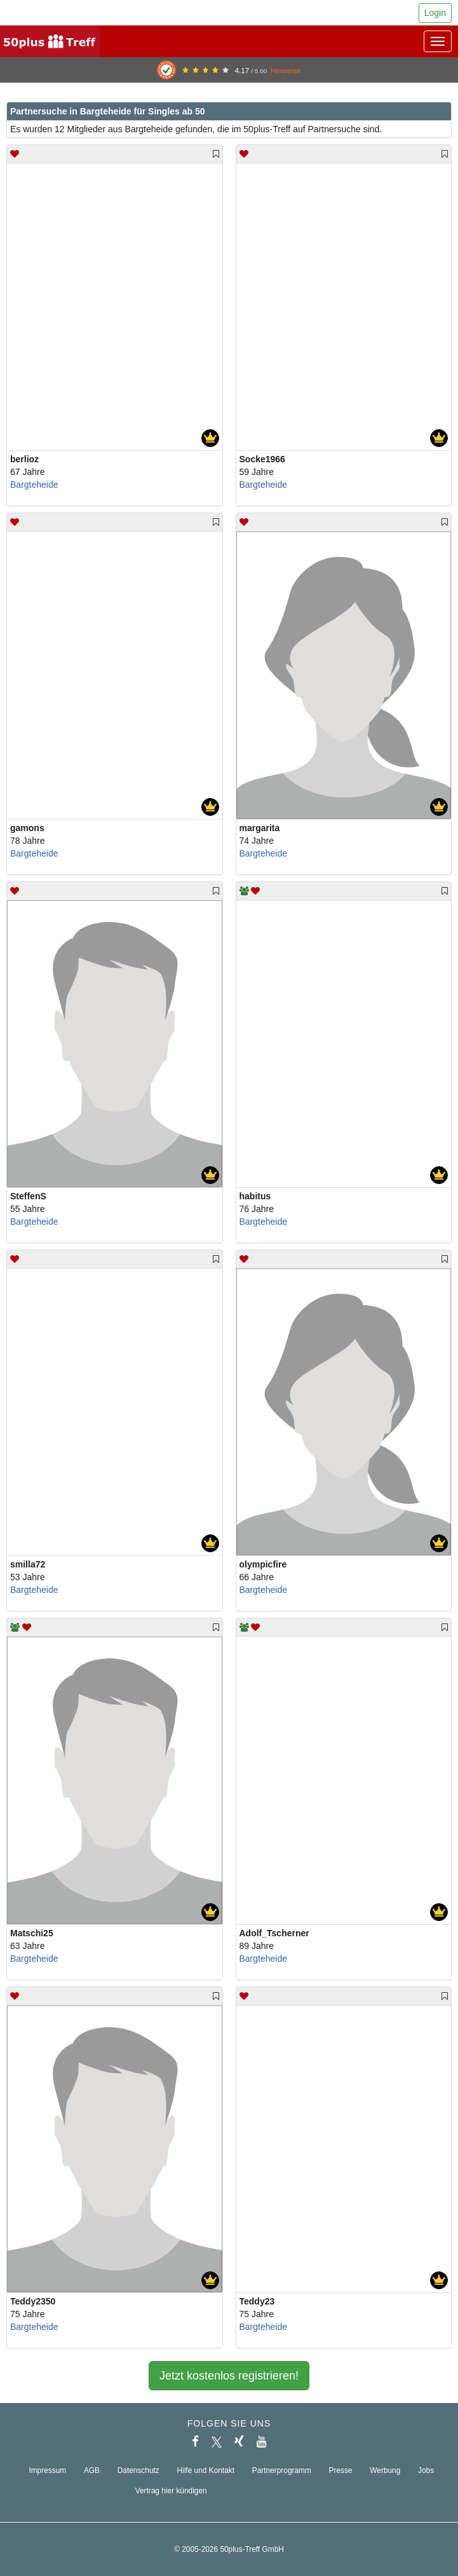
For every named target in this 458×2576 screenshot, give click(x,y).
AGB (92, 2470)
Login (435, 13)
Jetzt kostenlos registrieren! (229, 2375)
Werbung (385, 2470)
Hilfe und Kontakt (205, 2470)
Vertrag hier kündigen (171, 2490)
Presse (341, 2470)
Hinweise (286, 70)
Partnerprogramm (281, 2470)
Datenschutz (138, 2470)
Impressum (47, 2470)
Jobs (426, 2470)
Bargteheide (34, 484)
